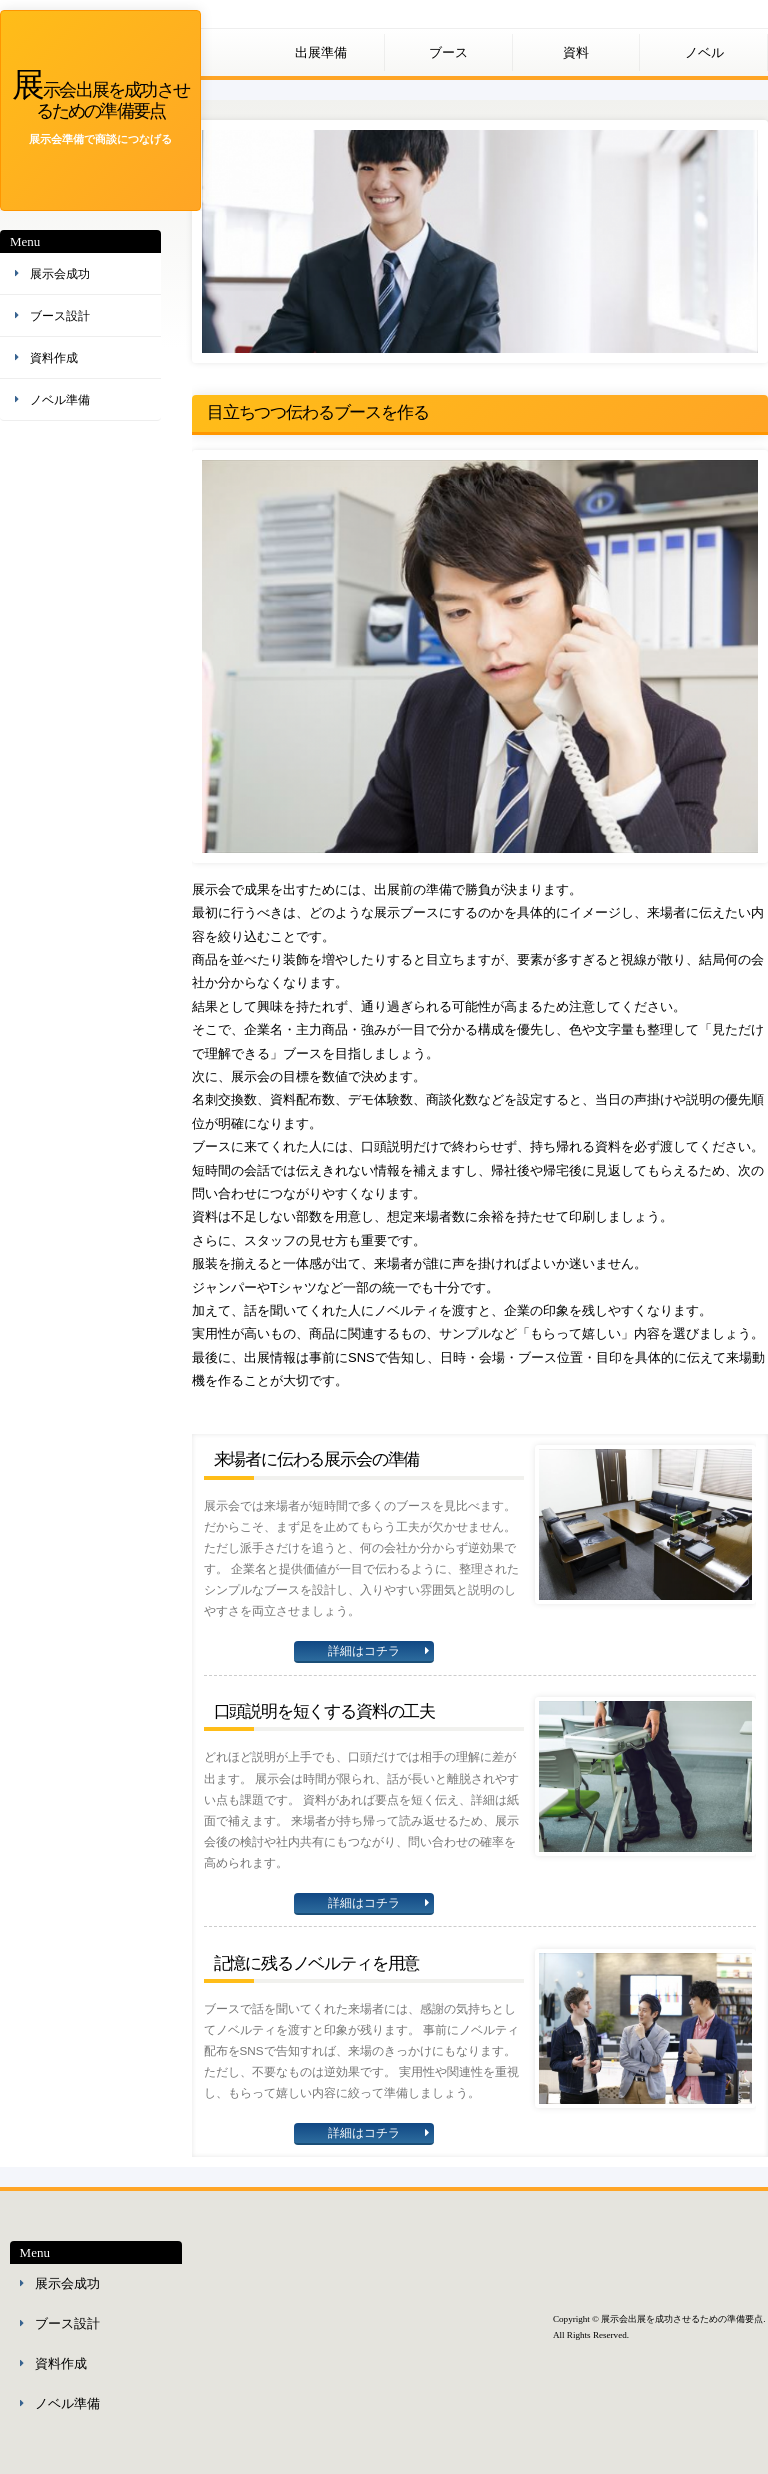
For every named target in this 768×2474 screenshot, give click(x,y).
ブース (448, 52)
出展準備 (321, 52)
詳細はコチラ (364, 1651)
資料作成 (54, 358)
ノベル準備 (60, 400)
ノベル (704, 52)
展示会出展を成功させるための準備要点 (100, 98)
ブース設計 (60, 316)
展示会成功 (60, 274)
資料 (576, 52)
